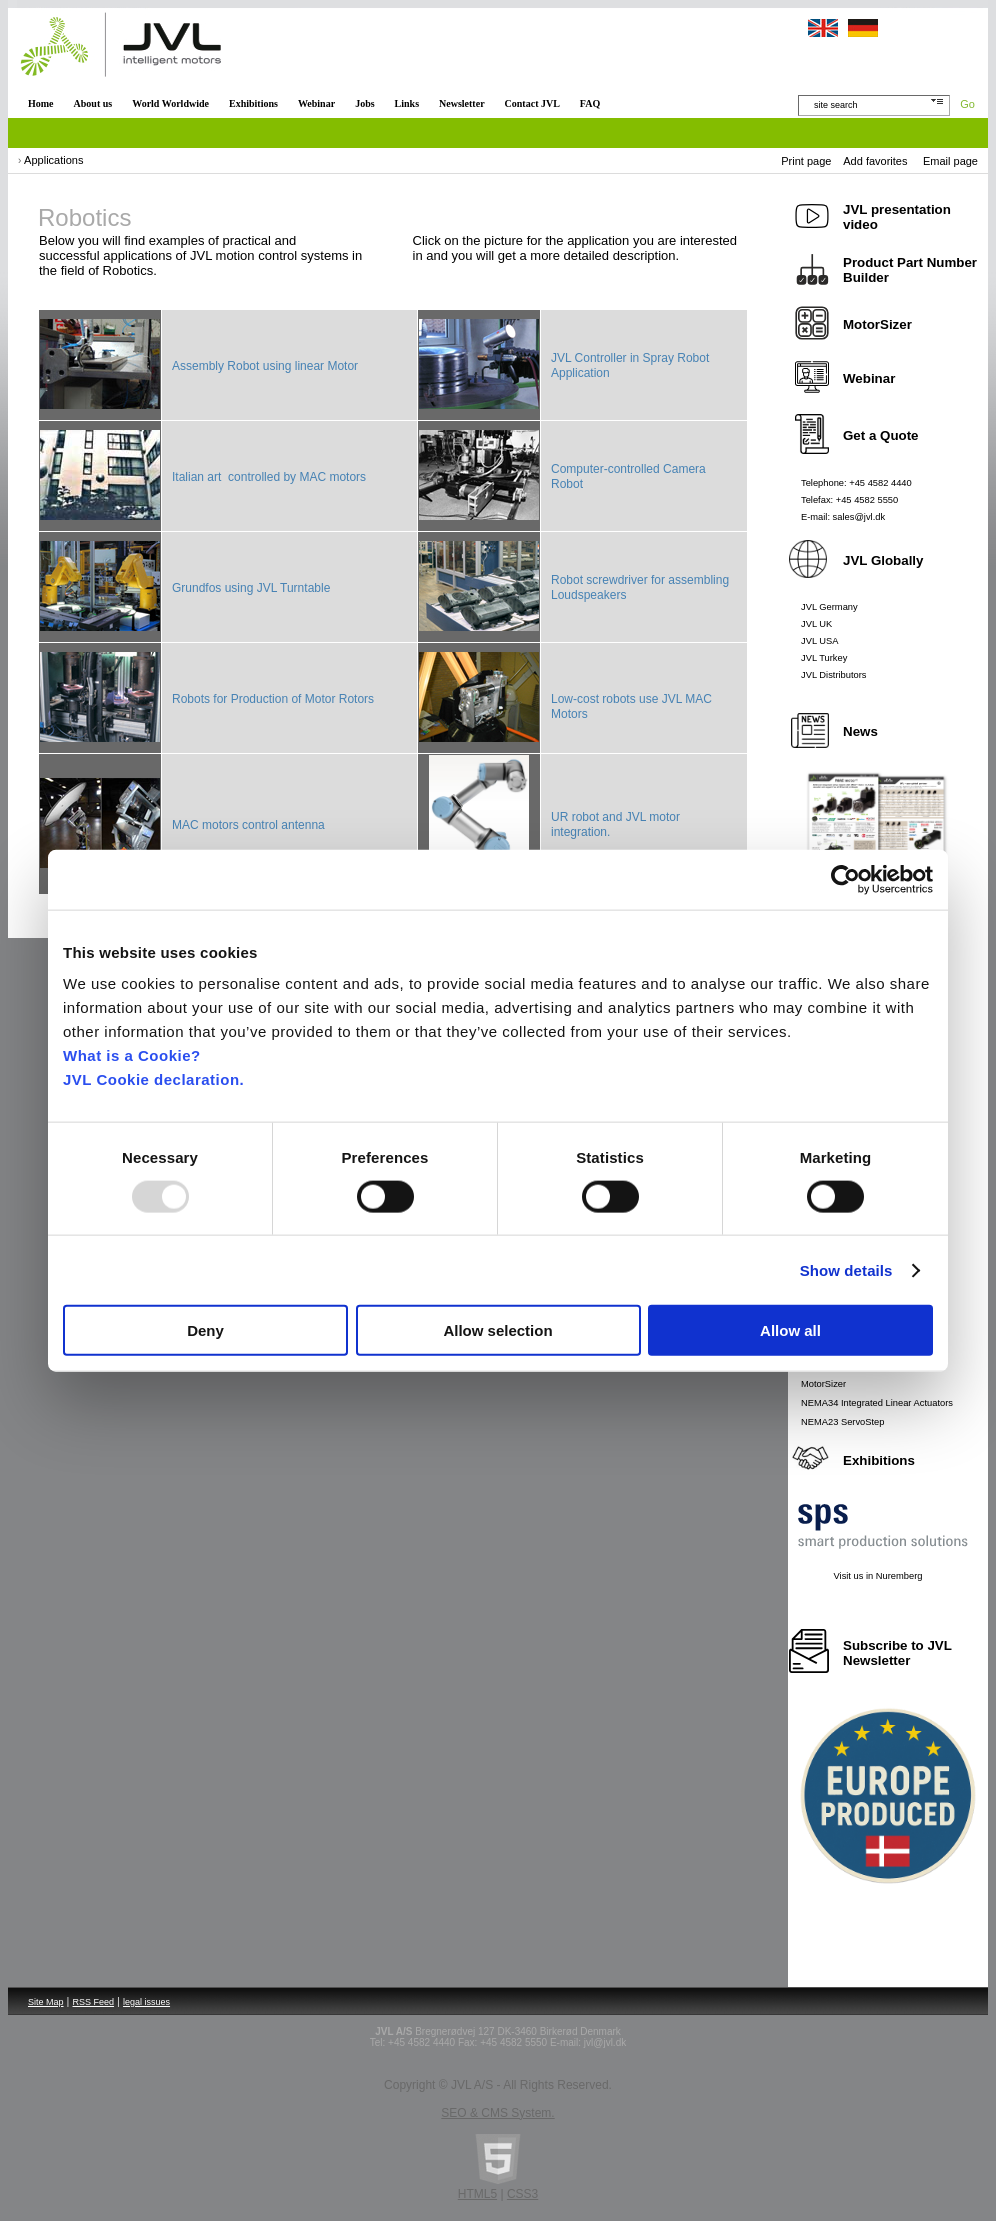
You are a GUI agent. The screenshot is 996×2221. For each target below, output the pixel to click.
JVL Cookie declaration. (153, 1079)
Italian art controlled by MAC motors (269, 477)
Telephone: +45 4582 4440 (856, 483)
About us (93, 103)
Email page (950, 161)
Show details (846, 1269)
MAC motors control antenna (248, 825)
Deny (205, 1330)
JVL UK (816, 624)
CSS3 (522, 2194)
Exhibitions (253, 103)
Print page (806, 161)
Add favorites (875, 161)
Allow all (790, 1330)
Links (407, 103)
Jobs (364, 103)
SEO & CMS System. (497, 2113)
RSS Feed (94, 2002)
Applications (53, 160)
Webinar (316, 103)
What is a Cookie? (132, 1055)
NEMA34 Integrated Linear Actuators (877, 1403)
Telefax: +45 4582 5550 (849, 500)
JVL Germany (829, 607)
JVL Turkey (824, 658)
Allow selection (497, 1330)
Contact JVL (532, 103)
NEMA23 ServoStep (842, 1422)
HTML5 (477, 2194)
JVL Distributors (834, 675)
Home (41, 103)
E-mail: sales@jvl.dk (843, 517)
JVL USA (820, 641)
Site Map (46, 2002)
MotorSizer (823, 1384)
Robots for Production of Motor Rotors (273, 699)
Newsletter (462, 103)
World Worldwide (170, 103)
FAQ (590, 103)
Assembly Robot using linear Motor (265, 366)
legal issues (146, 2002)
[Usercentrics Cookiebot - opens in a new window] (845, 879)
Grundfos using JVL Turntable (251, 588)
